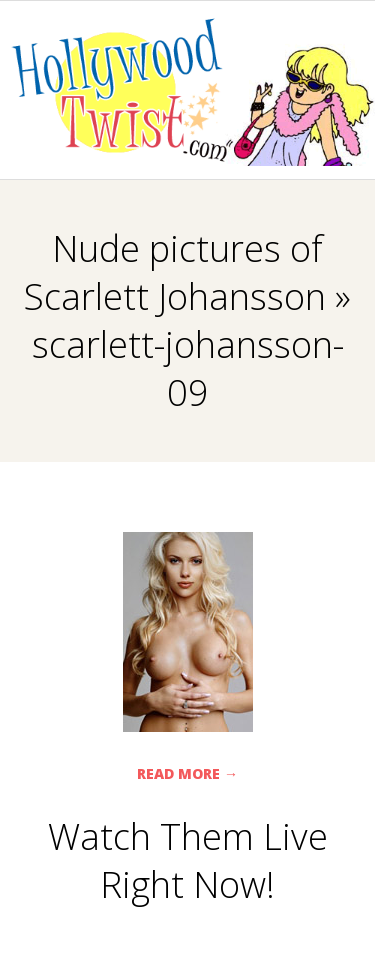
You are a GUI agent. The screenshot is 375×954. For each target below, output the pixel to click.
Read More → (187, 773)
